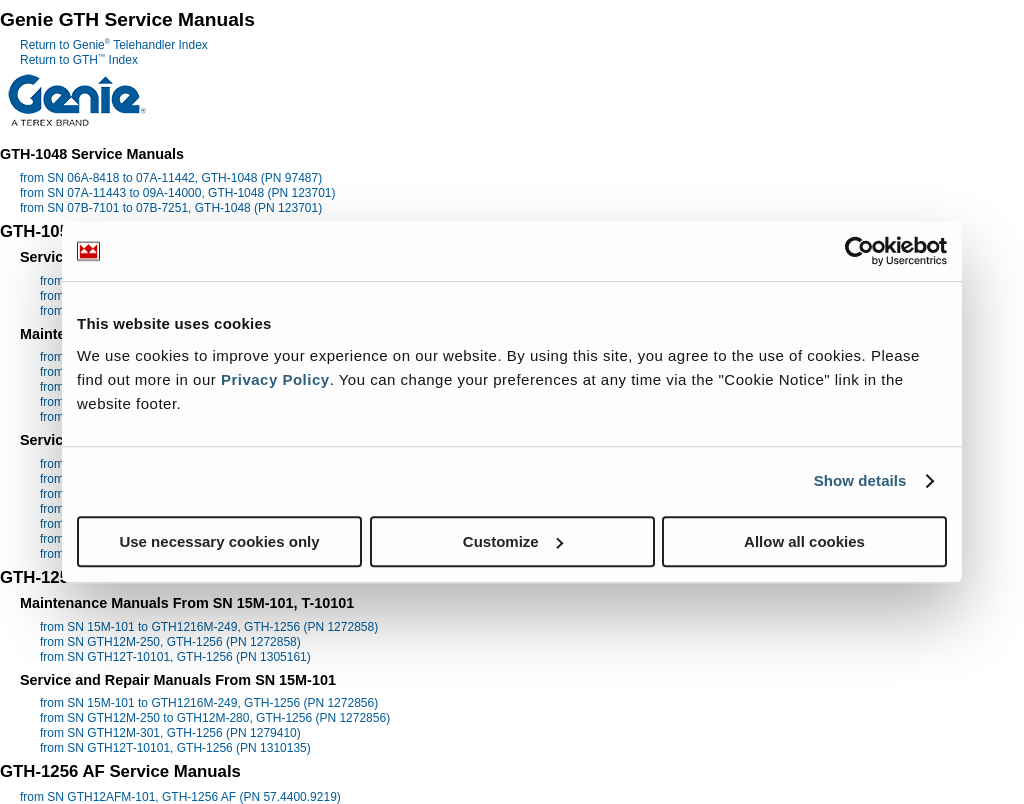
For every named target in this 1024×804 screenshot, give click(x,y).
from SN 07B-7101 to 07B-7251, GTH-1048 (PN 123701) (171, 208)
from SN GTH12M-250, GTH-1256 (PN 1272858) (170, 642)
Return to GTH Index (79, 60)
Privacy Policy (275, 379)
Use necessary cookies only (219, 541)
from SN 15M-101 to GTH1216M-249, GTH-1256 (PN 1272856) (209, 703)
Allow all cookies (804, 541)
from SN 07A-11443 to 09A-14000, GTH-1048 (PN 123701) (178, 193)
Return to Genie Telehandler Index (114, 45)
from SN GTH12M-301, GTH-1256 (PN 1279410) (170, 733)
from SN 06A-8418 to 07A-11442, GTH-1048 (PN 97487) (171, 178)
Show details (860, 480)
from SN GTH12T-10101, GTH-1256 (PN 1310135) (175, 748)
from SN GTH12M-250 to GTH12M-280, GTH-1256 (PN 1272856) (215, 718)
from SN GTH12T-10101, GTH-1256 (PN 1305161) (175, 657)
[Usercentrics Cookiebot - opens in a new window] (859, 251)
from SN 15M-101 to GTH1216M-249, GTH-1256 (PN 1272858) (209, 627)
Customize (513, 541)
